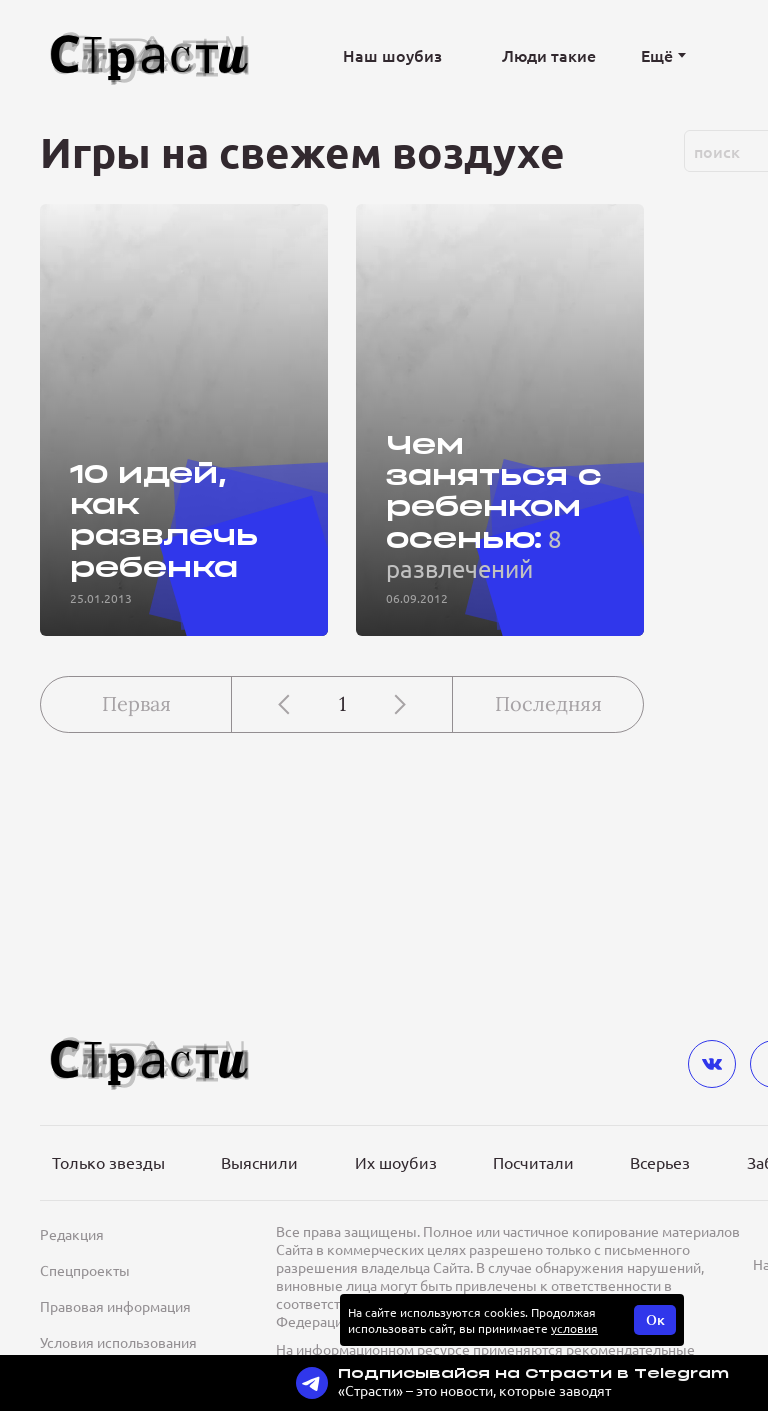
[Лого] (150, 55)
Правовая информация (115, 1306)
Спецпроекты (85, 1270)
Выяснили (259, 1162)
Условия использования (118, 1342)
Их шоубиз (396, 1162)
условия (574, 1328)
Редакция (72, 1234)
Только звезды (108, 1162)
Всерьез (660, 1162)
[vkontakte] (712, 1064)
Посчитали (533, 1162)
